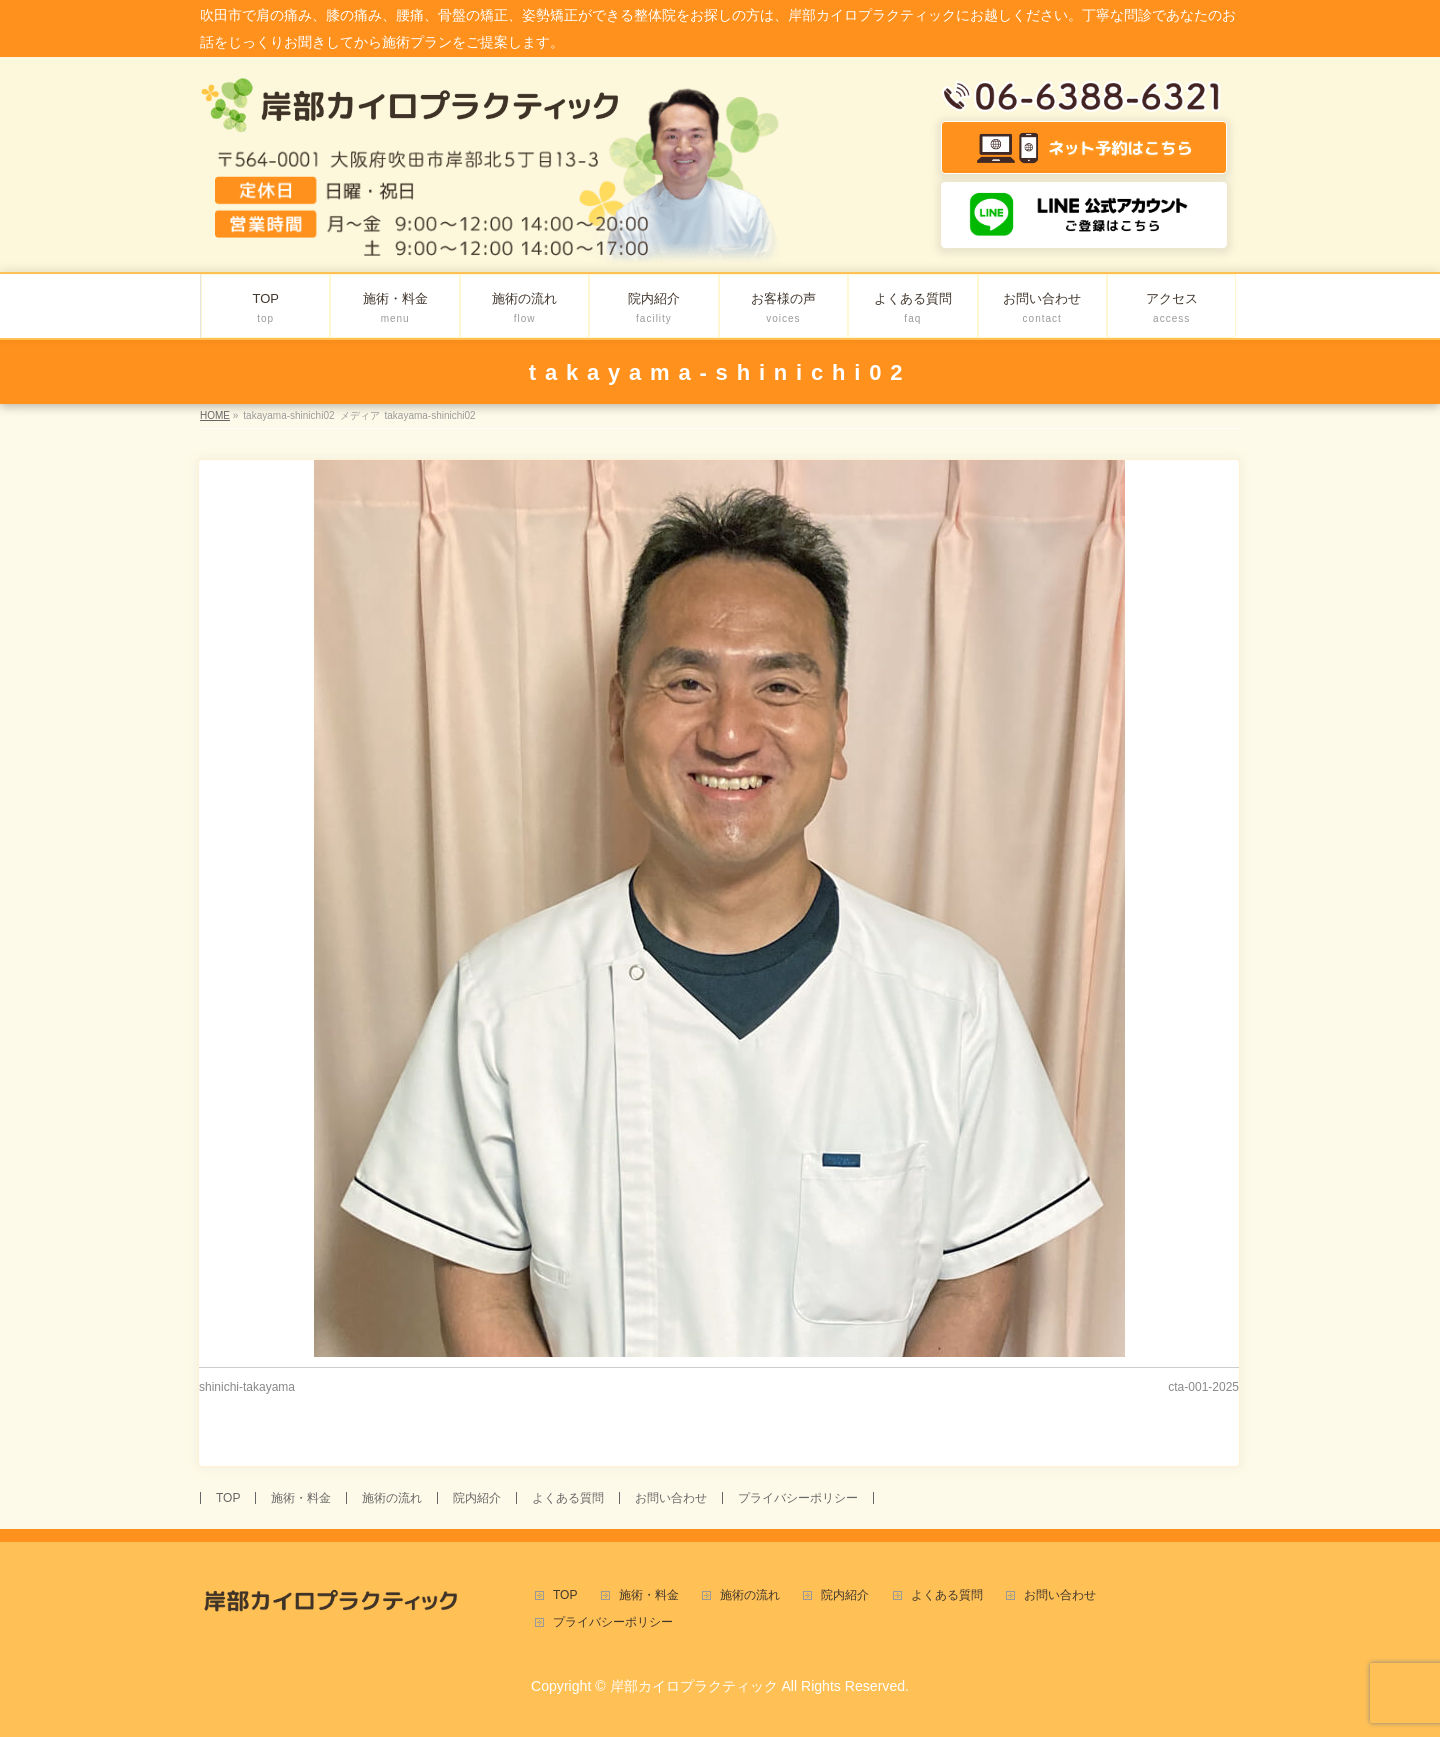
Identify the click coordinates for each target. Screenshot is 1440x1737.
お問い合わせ (671, 1498)
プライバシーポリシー (798, 1498)
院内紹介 (477, 1498)
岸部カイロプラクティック (694, 1686)
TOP (228, 1498)
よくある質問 (568, 1498)
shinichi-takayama (247, 1387)
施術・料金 (301, 1498)
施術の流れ (392, 1498)
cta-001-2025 (1203, 1387)
